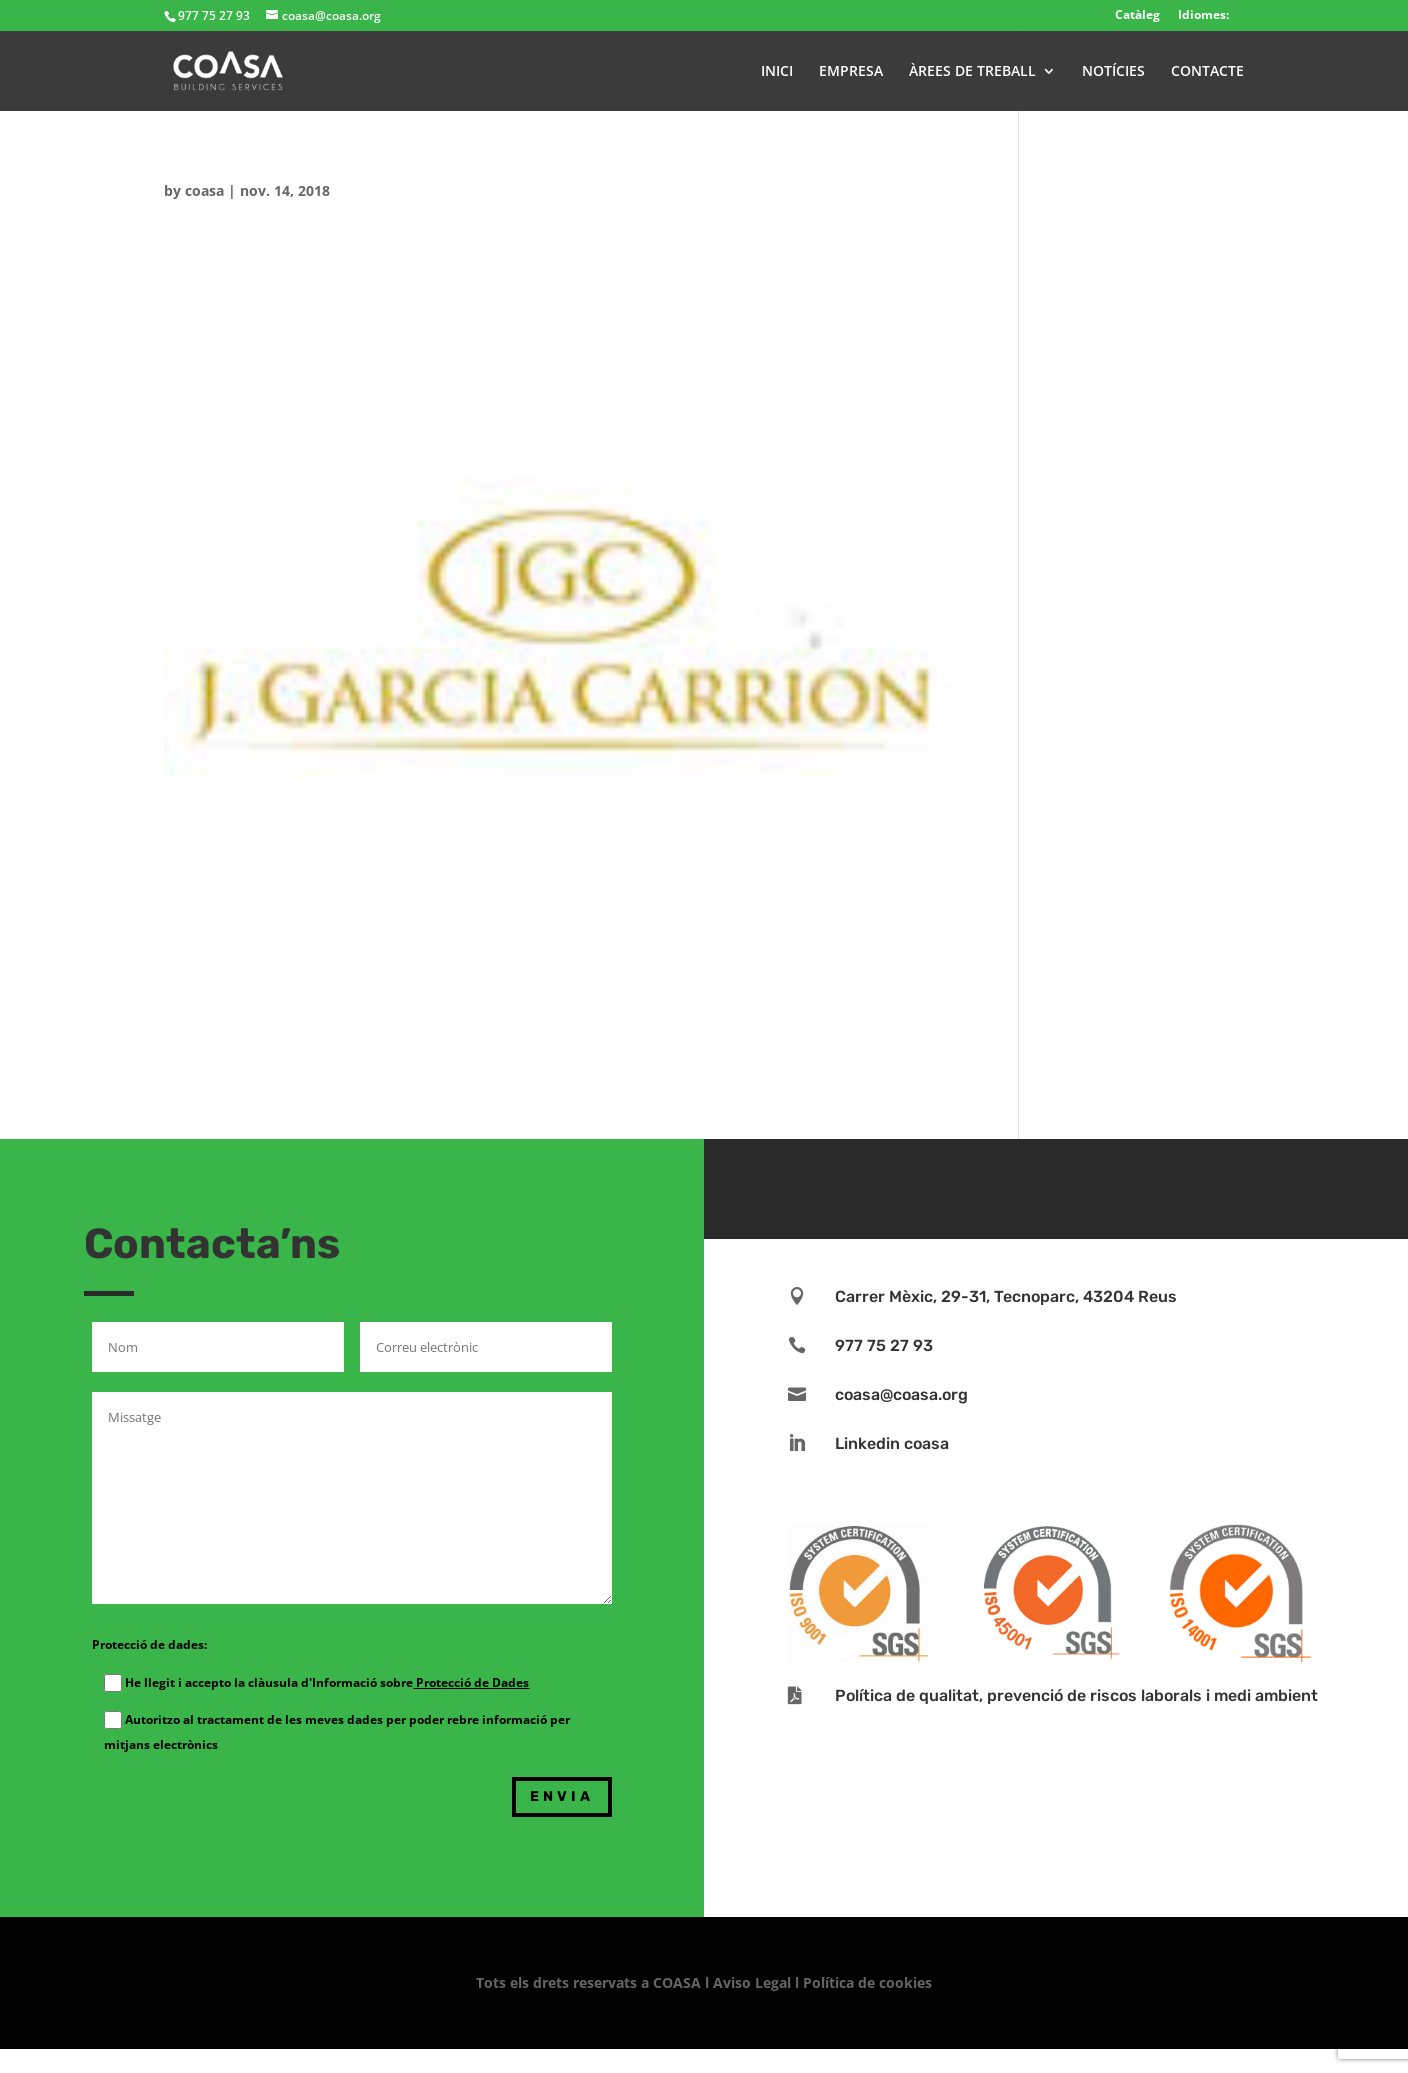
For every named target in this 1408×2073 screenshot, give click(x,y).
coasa (204, 190)
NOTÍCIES (1113, 72)
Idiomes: (1203, 14)
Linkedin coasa (892, 1443)
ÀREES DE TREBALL (972, 72)
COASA (679, 1982)
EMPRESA (851, 72)
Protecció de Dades (471, 1682)
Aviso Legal (752, 1982)
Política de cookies (867, 1982)
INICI (777, 72)
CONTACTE (1207, 72)
